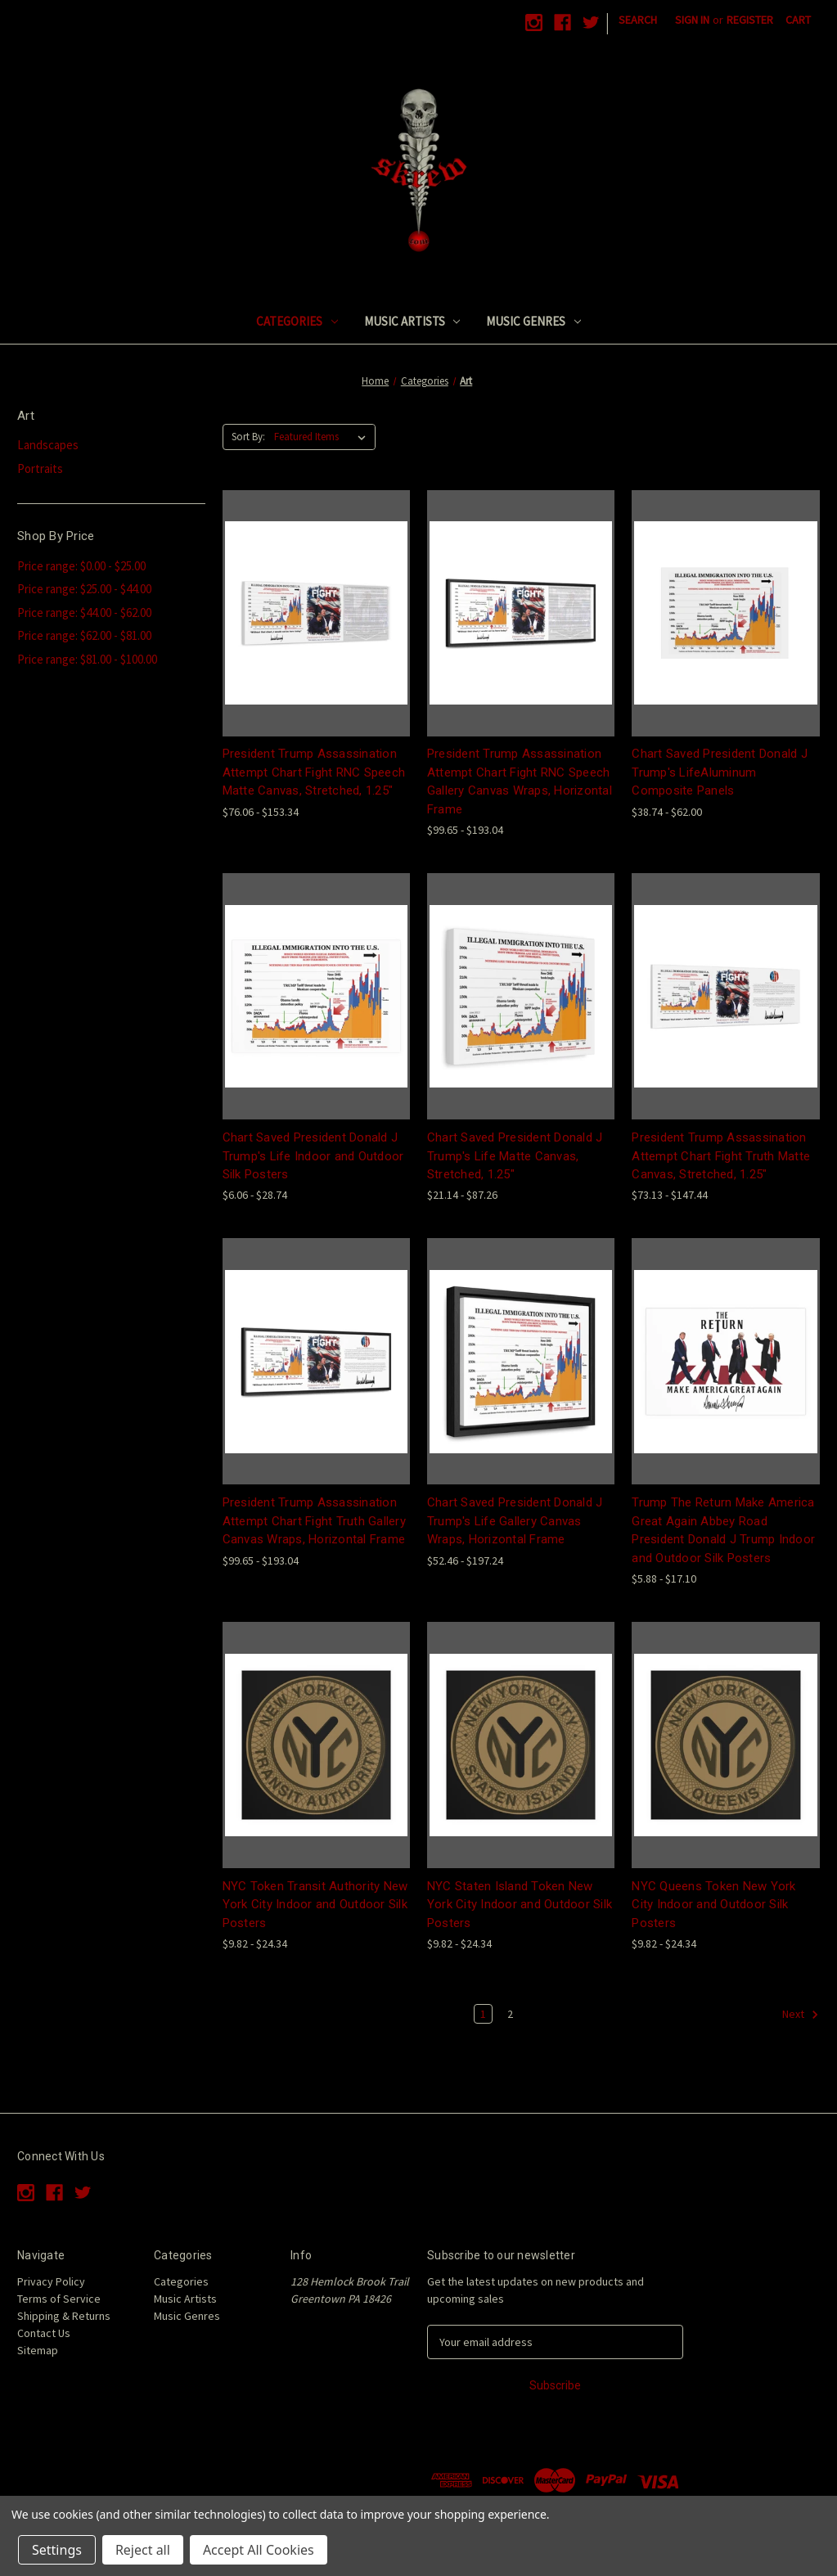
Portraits (40, 468)
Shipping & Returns (63, 2315)
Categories (297, 321)
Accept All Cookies (258, 2550)
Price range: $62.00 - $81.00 (84, 635)
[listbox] (323, 437)
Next (800, 2014)
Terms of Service (59, 2298)
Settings (57, 2550)
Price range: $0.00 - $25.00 (81, 566)
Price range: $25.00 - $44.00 (84, 589)
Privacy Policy (51, 2281)
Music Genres (533, 321)
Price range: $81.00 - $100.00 (87, 659)
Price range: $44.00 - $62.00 (84, 612)
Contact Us (43, 2333)
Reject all (142, 2550)
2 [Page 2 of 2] (510, 2013)
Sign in (692, 19)
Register (750, 19)
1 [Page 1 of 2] (483, 2013)
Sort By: (248, 437)
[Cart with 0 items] (798, 20)
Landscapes (48, 445)
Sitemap (37, 2350)
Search (638, 19)
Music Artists (412, 321)
